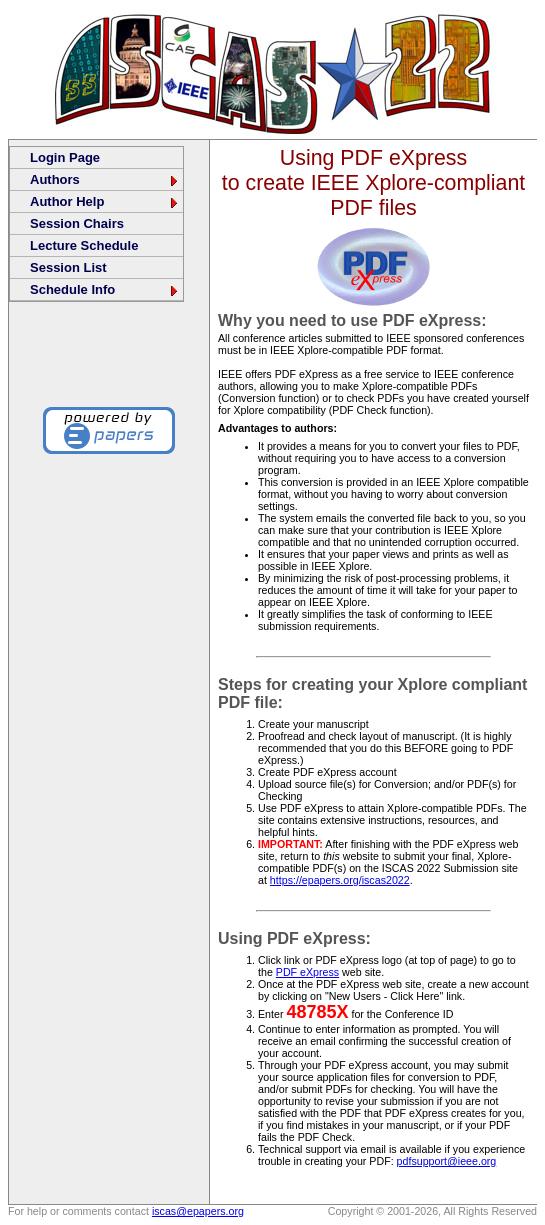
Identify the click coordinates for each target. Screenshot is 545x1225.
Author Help (105, 201)
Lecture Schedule (84, 245)
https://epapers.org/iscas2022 (340, 880)
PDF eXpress (307, 972)
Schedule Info (105, 289)
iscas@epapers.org (198, 1211)
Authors (105, 179)
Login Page (65, 157)
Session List (68, 267)
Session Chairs (77, 223)
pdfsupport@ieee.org (447, 1161)
